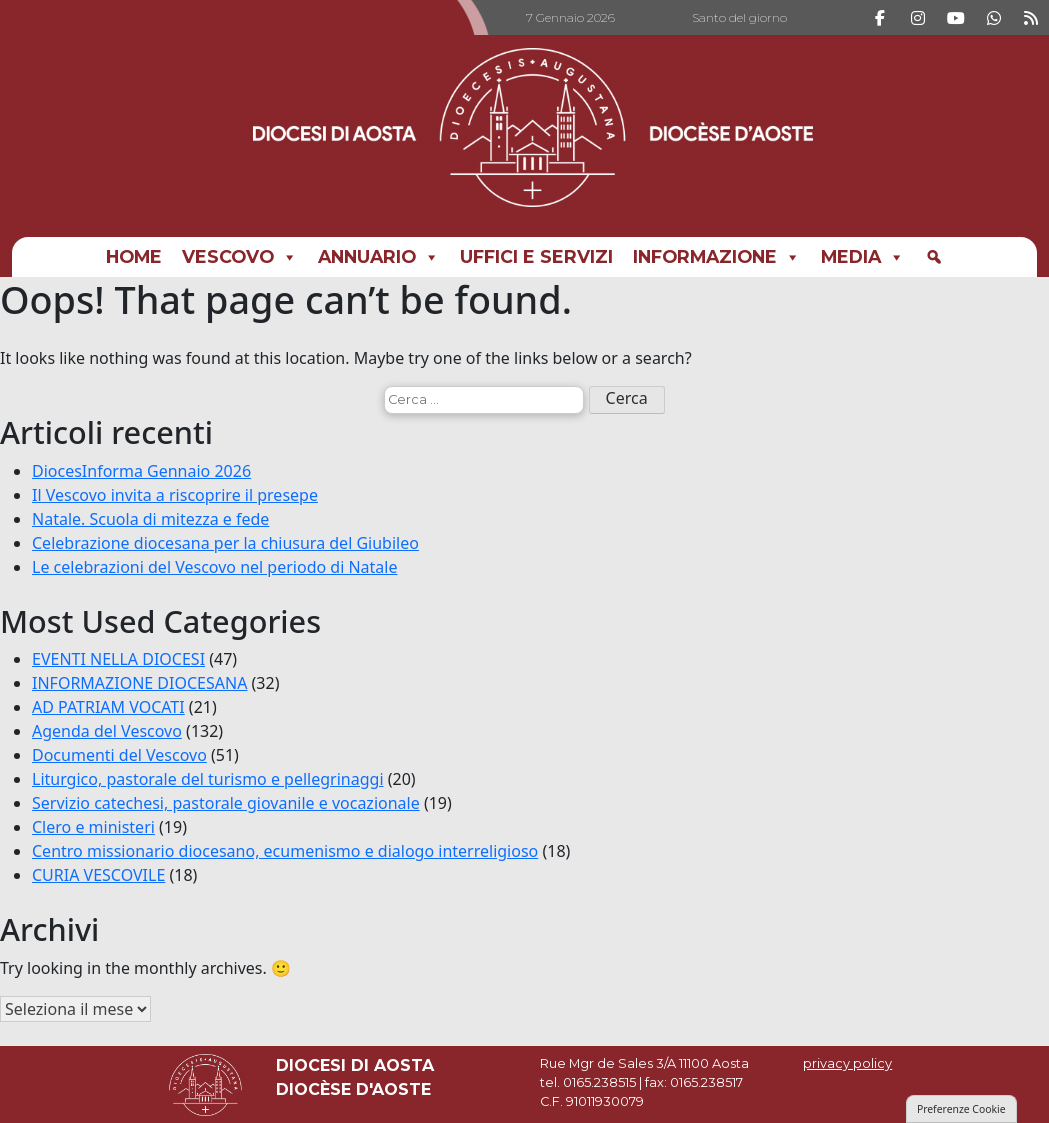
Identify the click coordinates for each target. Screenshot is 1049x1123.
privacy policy (847, 1063)
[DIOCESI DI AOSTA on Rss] (1031, 18)
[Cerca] (934, 257)
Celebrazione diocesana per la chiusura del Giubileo (225, 543)
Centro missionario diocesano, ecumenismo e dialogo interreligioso (285, 851)
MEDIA (863, 257)
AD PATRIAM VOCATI (108, 707)
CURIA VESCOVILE (98, 875)
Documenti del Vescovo (119, 755)
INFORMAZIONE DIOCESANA (139, 683)
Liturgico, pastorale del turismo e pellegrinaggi (208, 779)
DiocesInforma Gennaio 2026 (141, 471)
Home (134, 256)
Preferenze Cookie (961, 1109)
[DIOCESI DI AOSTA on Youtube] (956, 18)
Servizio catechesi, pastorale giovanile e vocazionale (226, 803)
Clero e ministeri (93, 827)
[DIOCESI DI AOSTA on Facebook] (880, 18)
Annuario (379, 257)
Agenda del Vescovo (107, 731)
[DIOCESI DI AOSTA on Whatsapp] (994, 18)
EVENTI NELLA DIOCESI (118, 659)
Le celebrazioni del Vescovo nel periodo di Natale (215, 567)
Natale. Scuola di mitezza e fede (150, 519)
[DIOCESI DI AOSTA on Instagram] (918, 18)
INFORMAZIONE (717, 257)
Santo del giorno (739, 17)
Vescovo (240, 257)
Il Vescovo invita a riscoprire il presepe (175, 495)
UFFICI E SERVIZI (536, 256)
